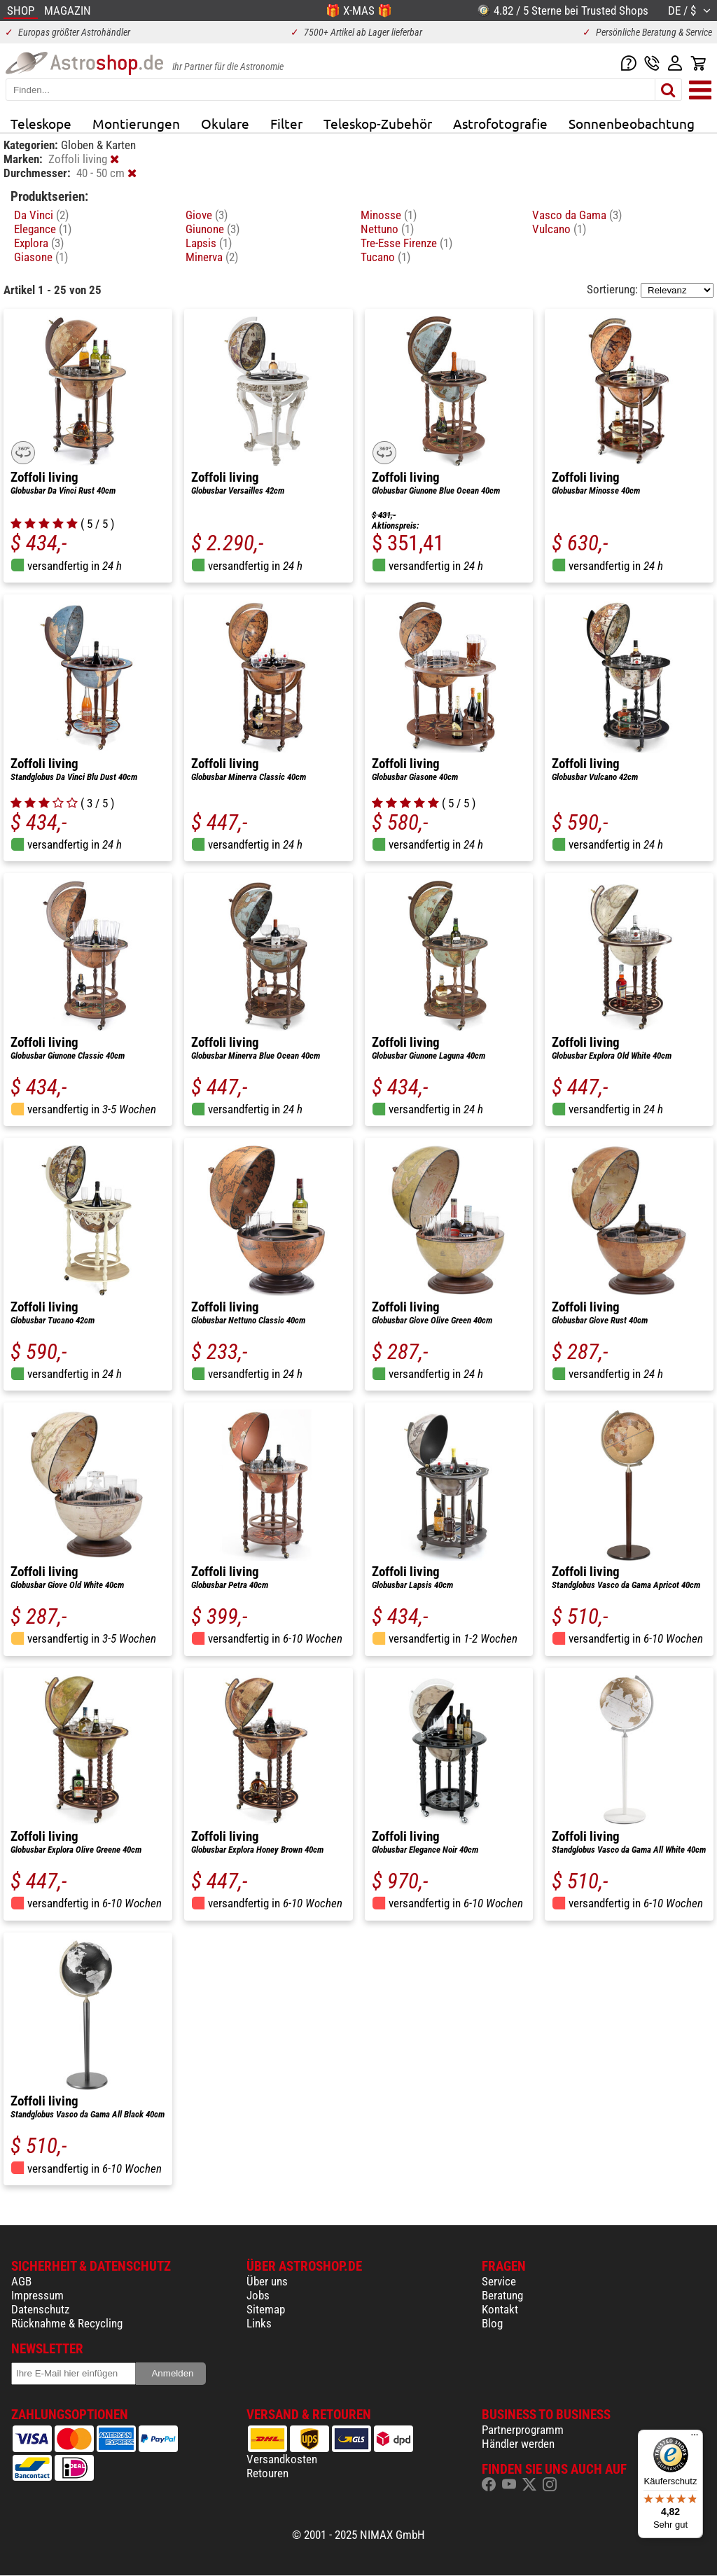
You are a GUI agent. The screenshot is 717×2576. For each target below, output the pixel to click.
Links (259, 2323)
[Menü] (694, 2438)
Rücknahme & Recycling (67, 2323)
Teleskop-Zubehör (377, 123)
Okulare (225, 123)
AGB (21, 2281)
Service (499, 2281)
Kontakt (500, 2309)
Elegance (42, 229)
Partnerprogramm (523, 2430)
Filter (286, 123)
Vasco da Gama (577, 215)
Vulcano (559, 229)
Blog (492, 2323)
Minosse (389, 215)
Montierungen (136, 123)
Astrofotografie (500, 123)
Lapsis (209, 243)
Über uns (267, 2281)
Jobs (258, 2295)
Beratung (502, 2295)
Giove (207, 215)
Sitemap (265, 2309)
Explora (39, 243)
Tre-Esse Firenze (406, 243)
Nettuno (387, 229)
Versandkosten (281, 2459)
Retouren (267, 2473)
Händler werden (518, 2444)
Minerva (212, 257)
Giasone (41, 257)
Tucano (385, 257)
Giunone (212, 229)
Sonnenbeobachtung (632, 123)
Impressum (37, 2295)
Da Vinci (41, 215)
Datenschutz (40, 2309)
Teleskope (41, 123)
